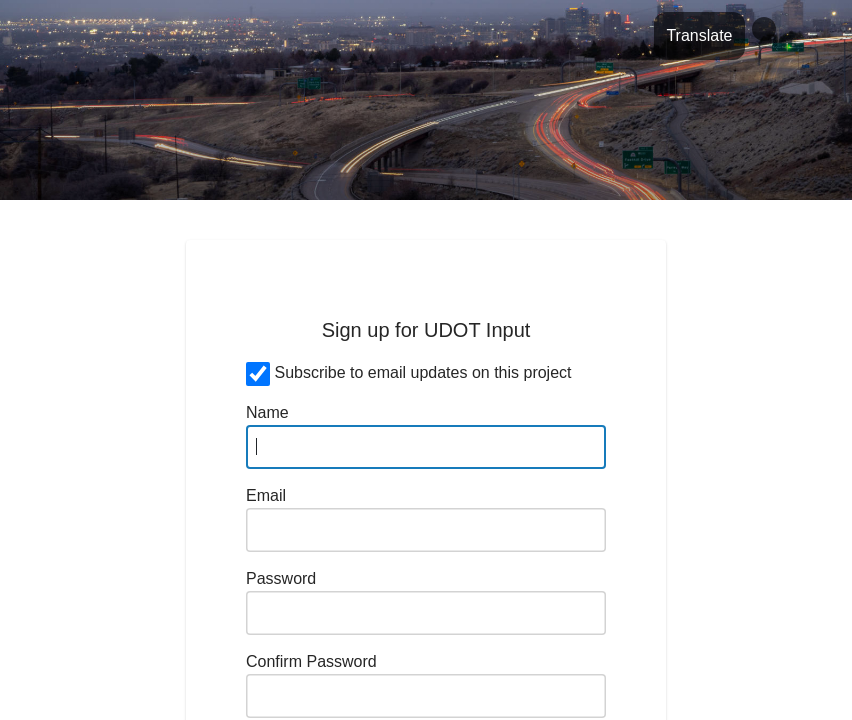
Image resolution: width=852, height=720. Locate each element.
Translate (699, 35)
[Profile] (764, 29)
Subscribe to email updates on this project (422, 372)
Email (266, 495)
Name (267, 412)
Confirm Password (311, 661)
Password (281, 578)
